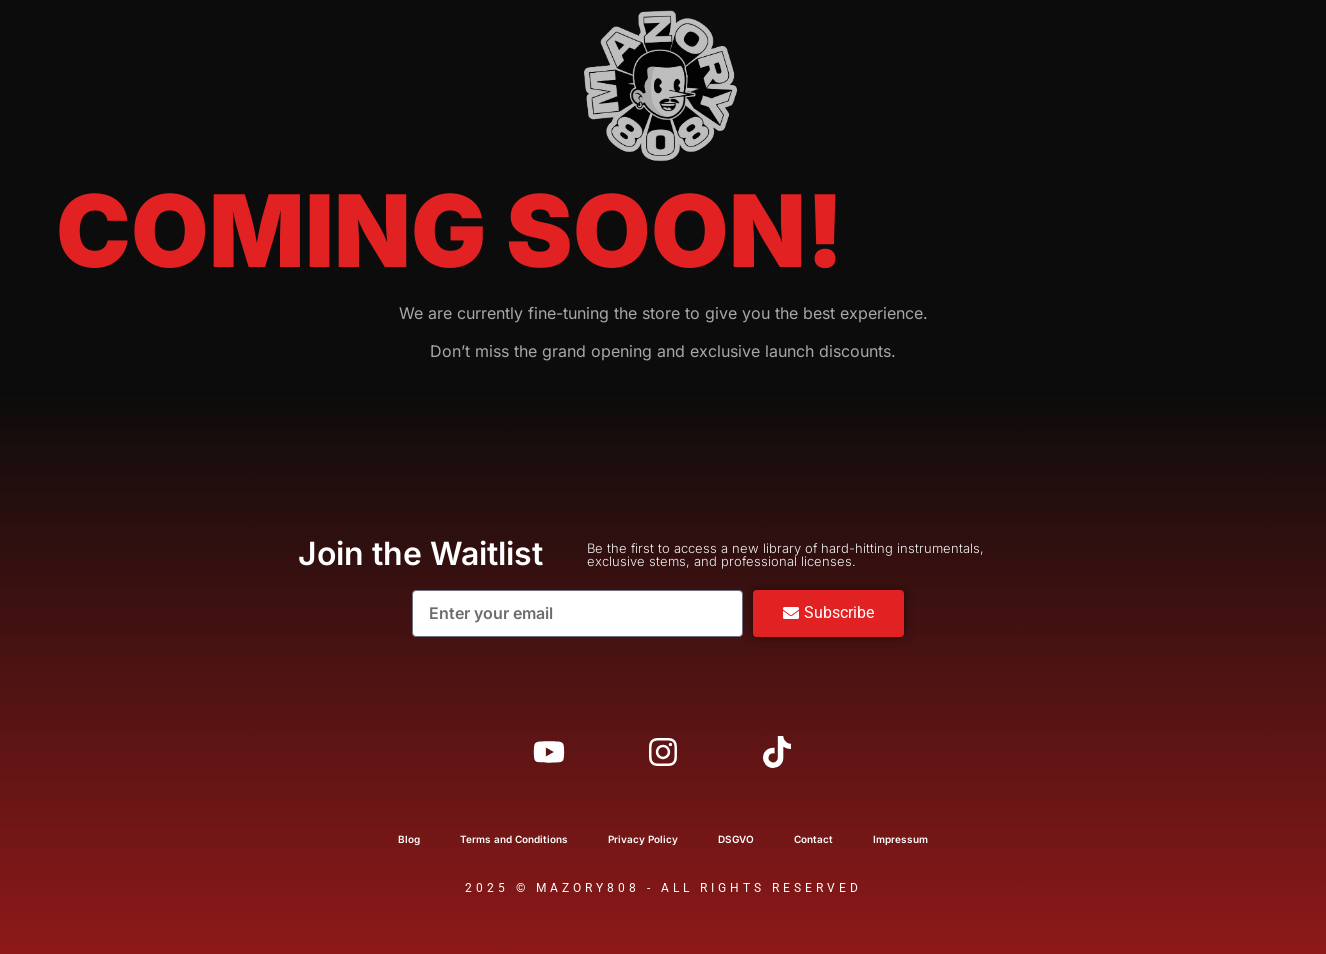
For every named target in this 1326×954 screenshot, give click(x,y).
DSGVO (736, 839)
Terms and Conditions (514, 839)
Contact (813, 839)
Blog (409, 839)
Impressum (900, 839)
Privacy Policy (643, 839)
